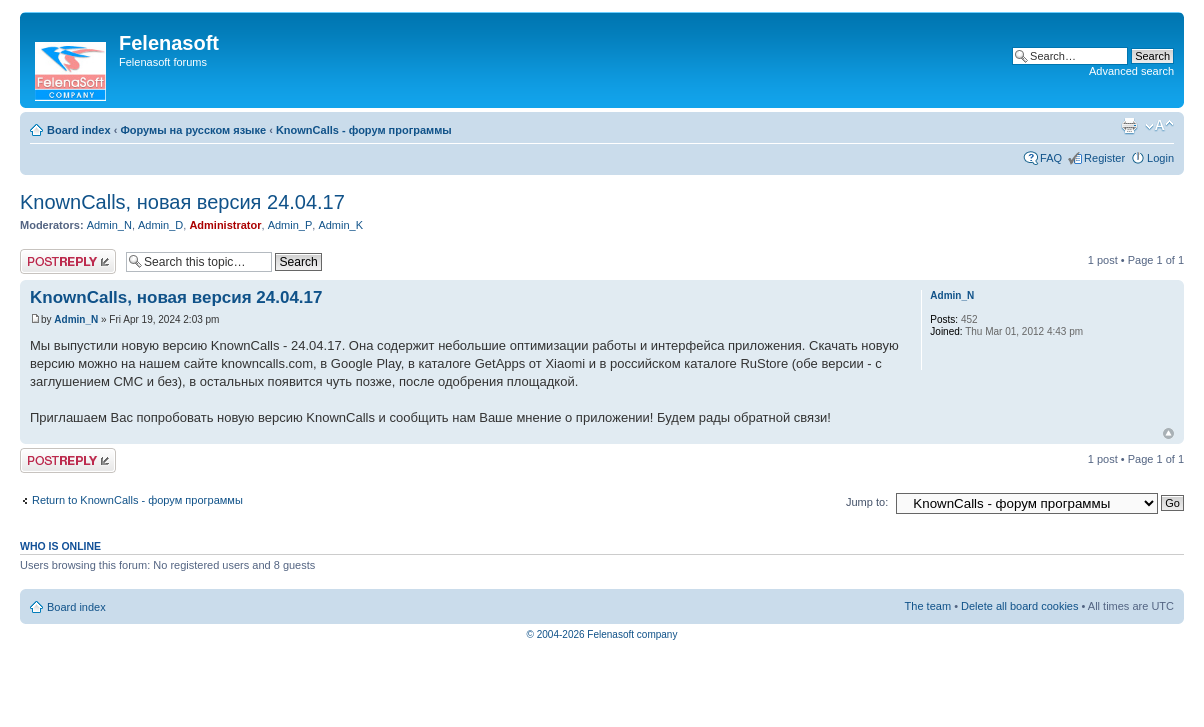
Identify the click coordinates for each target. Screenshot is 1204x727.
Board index (79, 130)
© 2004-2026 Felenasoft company (602, 634)
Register (1104, 158)
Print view (1129, 126)
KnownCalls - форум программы (364, 130)
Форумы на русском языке (193, 130)
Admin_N (109, 225)
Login (1160, 158)
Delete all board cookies (1019, 606)
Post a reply (68, 261)
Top (1168, 433)
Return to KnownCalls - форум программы (137, 500)
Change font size (1159, 126)
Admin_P (290, 225)
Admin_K (340, 225)
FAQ (1051, 158)
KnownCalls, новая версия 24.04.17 (182, 202)
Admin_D (160, 225)
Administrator (225, 225)
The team (928, 606)
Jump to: (867, 502)
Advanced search (1131, 71)
